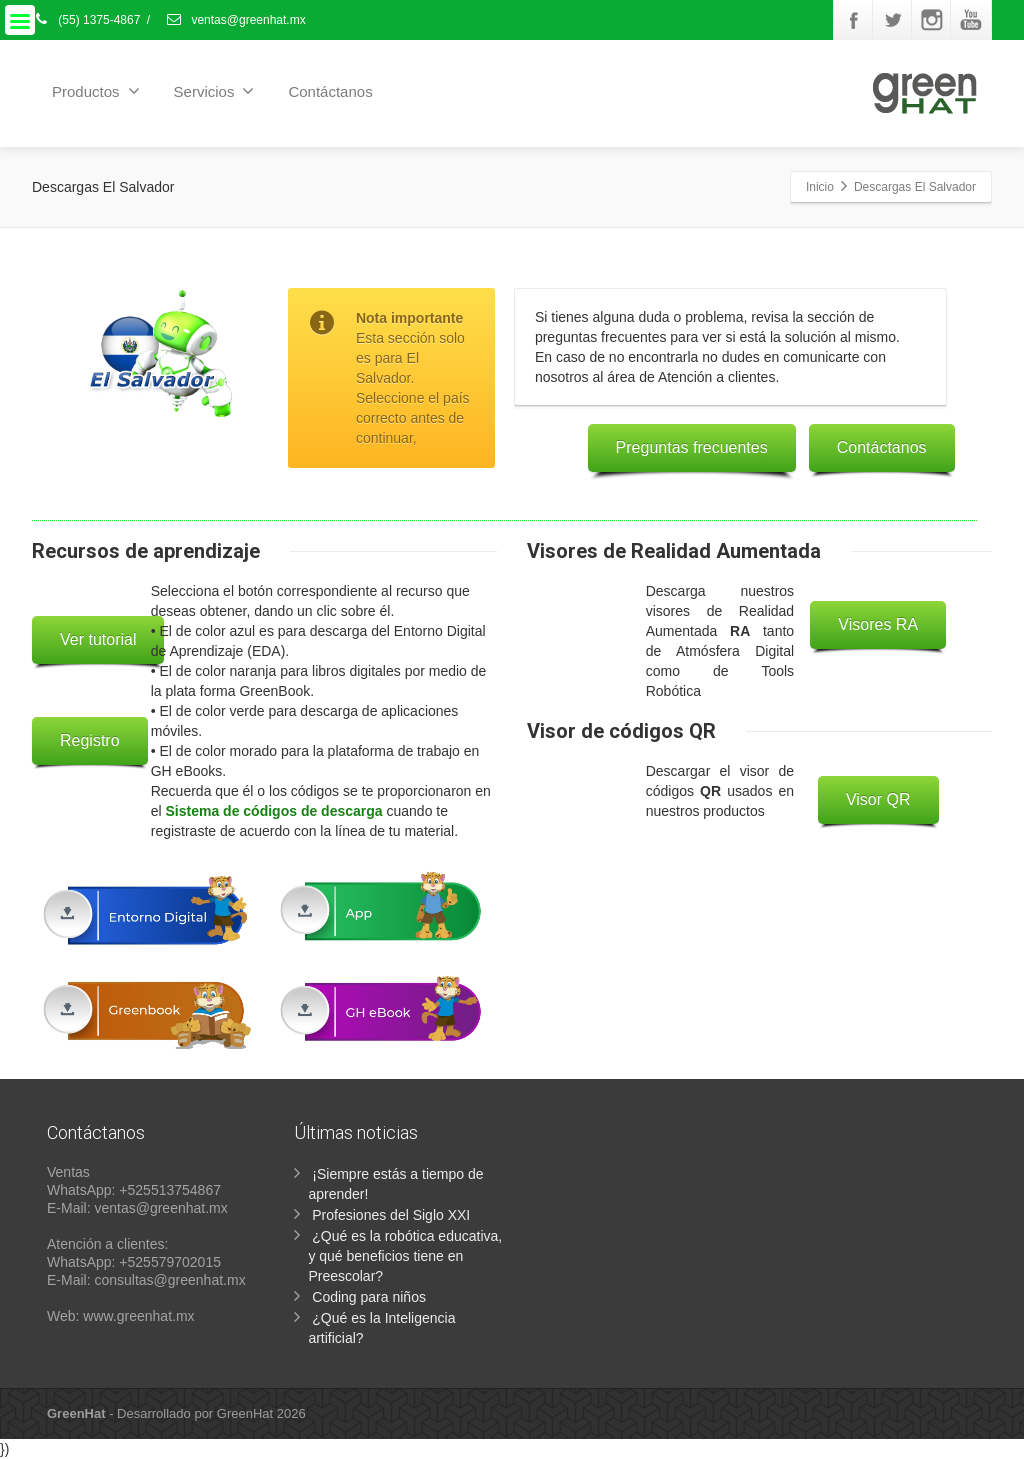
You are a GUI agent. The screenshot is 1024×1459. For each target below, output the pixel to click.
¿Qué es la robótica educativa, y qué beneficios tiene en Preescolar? (405, 1256)
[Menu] (20, 20)
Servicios (214, 91)
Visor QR (878, 799)
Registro (90, 740)
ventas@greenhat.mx (235, 20)
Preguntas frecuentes (692, 447)
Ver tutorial (98, 639)
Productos (96, 91)
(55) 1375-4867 (86, 20)
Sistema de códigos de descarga (274, 811)
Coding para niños (369, 1297)
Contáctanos (330, 91)
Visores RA (878, 624)
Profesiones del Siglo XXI (391, 1215)
